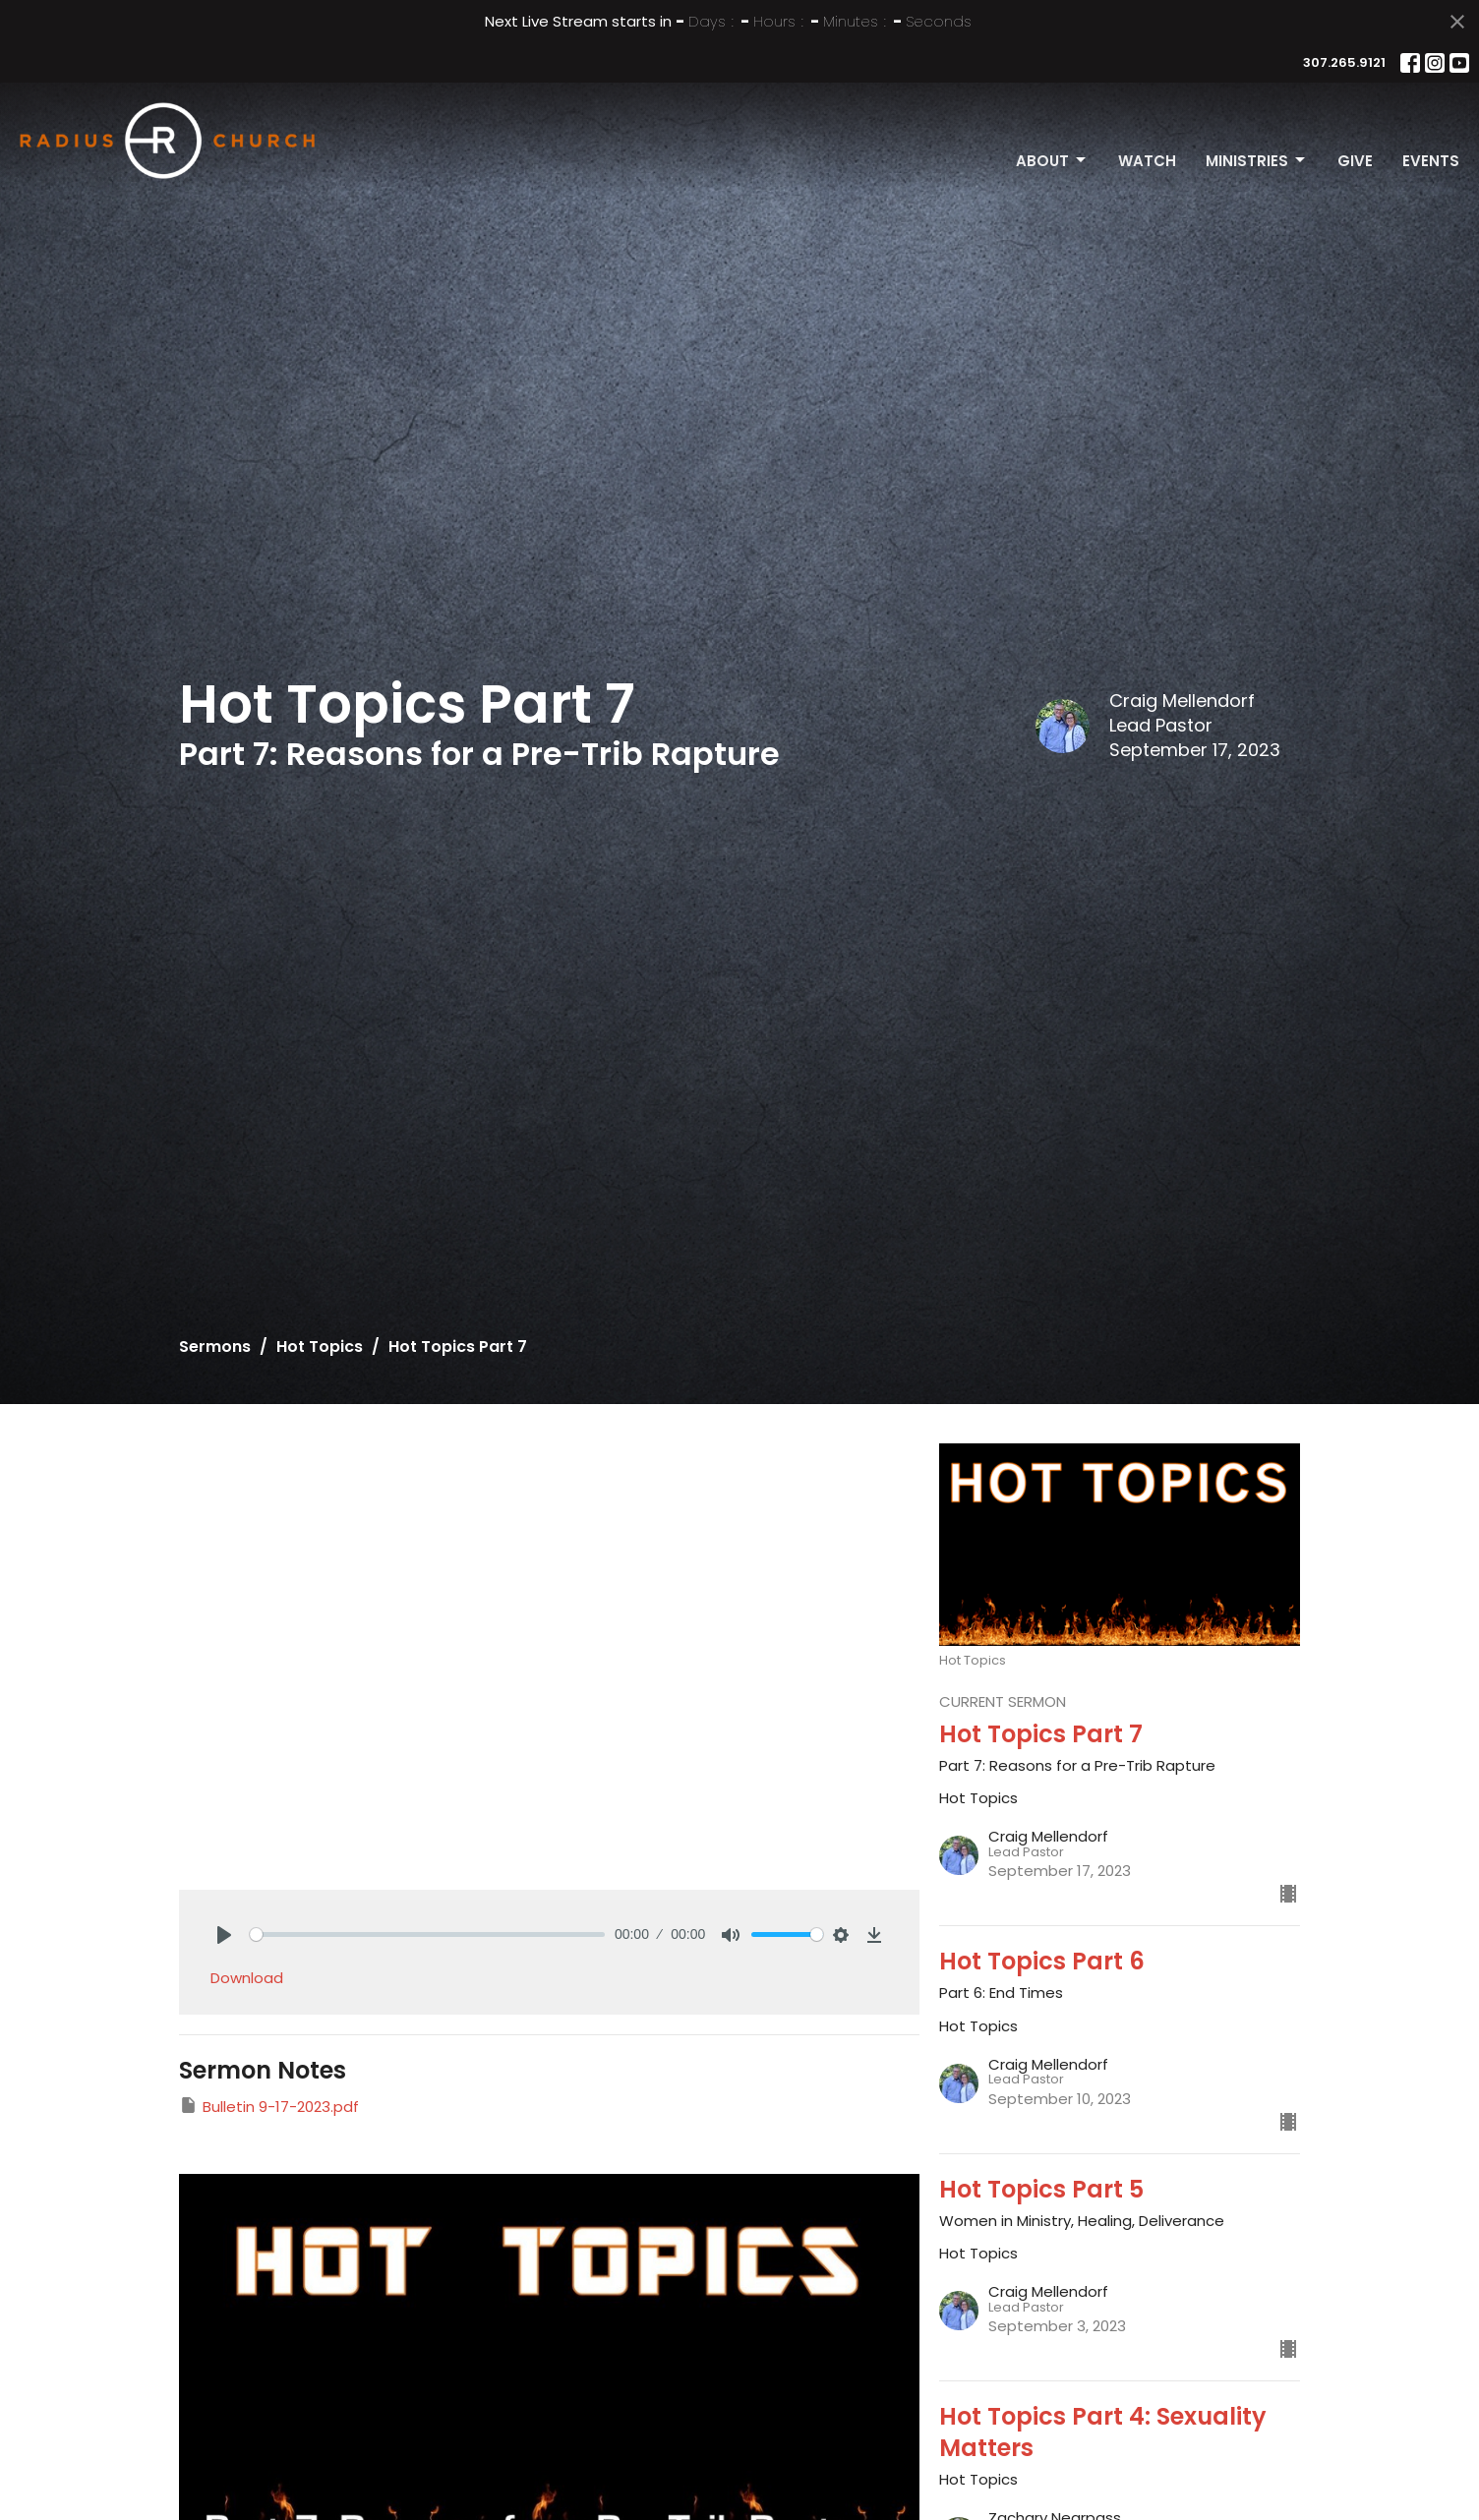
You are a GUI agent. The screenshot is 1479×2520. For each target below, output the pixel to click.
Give (1355, 160)
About (1052, 160)
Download (246, 1977)
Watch (1147, 160)
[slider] (427, 1934)
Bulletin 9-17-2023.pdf (269, 2106)
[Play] (224, 1935)
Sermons (215, 1346)
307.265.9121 (1344, 62)
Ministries (1257, 160)
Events (1430, 160)
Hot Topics (319, 1346)
